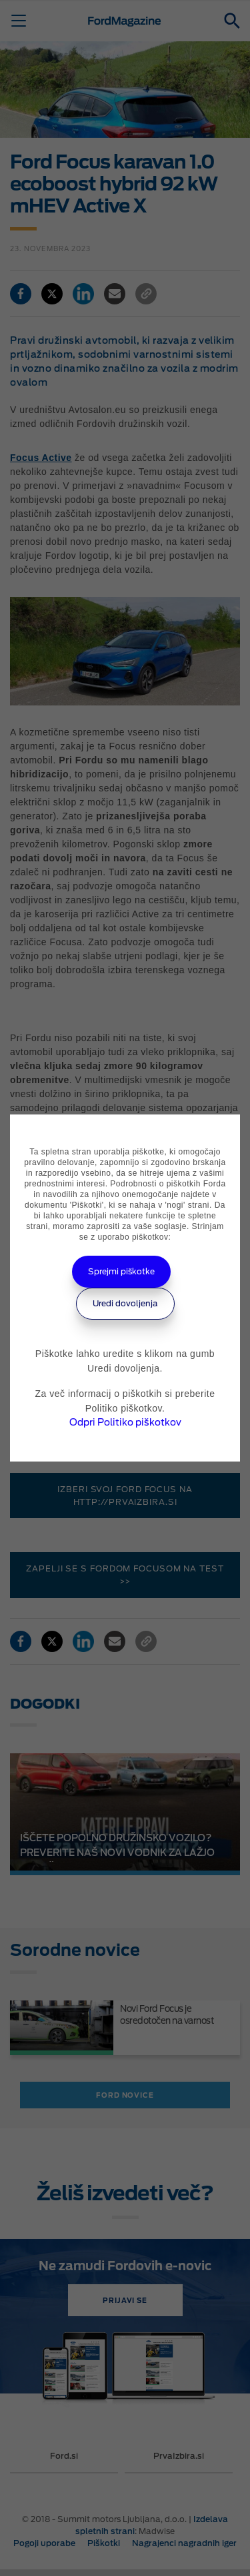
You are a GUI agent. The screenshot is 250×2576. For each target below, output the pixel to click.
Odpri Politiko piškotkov (125, 1422)
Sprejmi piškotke (121, 1271)
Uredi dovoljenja (125, 1303)
